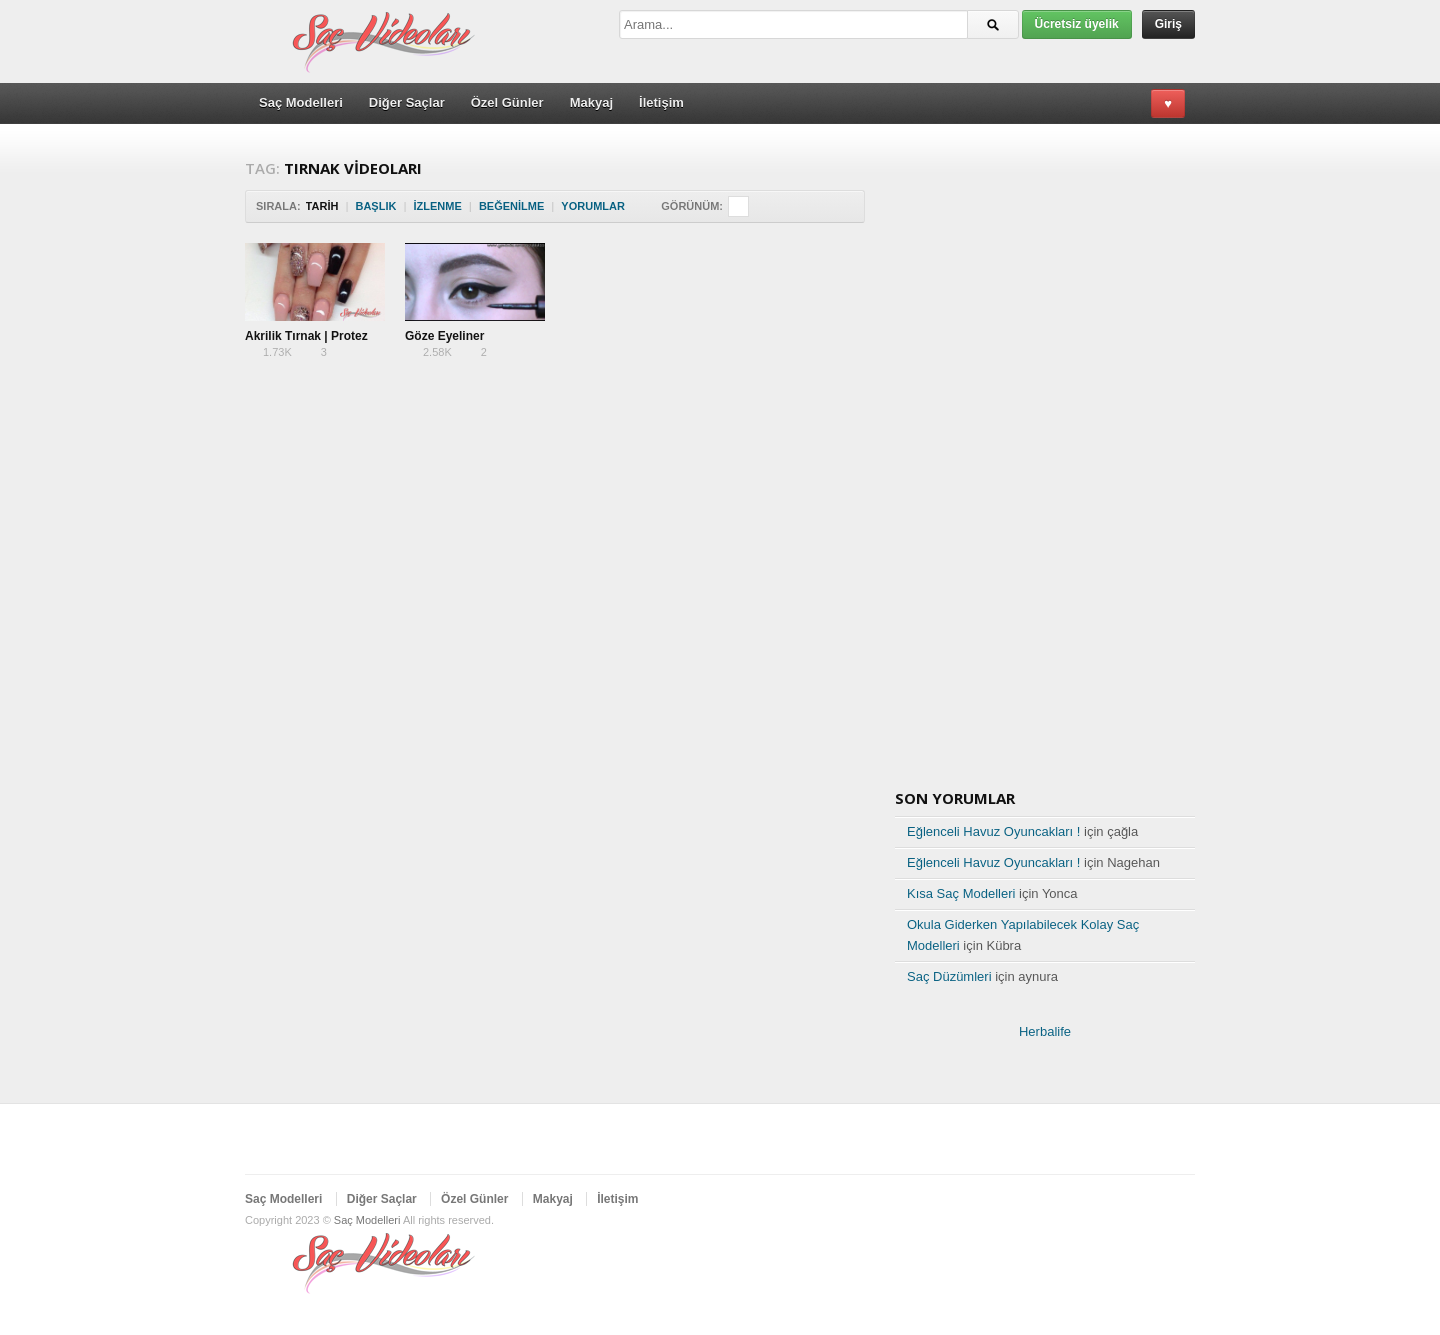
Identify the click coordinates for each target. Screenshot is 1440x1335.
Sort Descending (638, 206)
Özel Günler (507, 102)
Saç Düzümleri (949, 976)
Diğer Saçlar (407, 102)
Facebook (1119, 1202)
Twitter (1087, 1202)
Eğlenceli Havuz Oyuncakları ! (993, 831)
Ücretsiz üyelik (1077, 24)
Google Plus (1151, 1202)
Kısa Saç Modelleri (961, 893)
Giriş (1168, 24)
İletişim (661, 102)
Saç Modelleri (301, 102)
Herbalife (1045, 1031)
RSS (1183, 1202)
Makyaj (591, 102)
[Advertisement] (509, 429)
